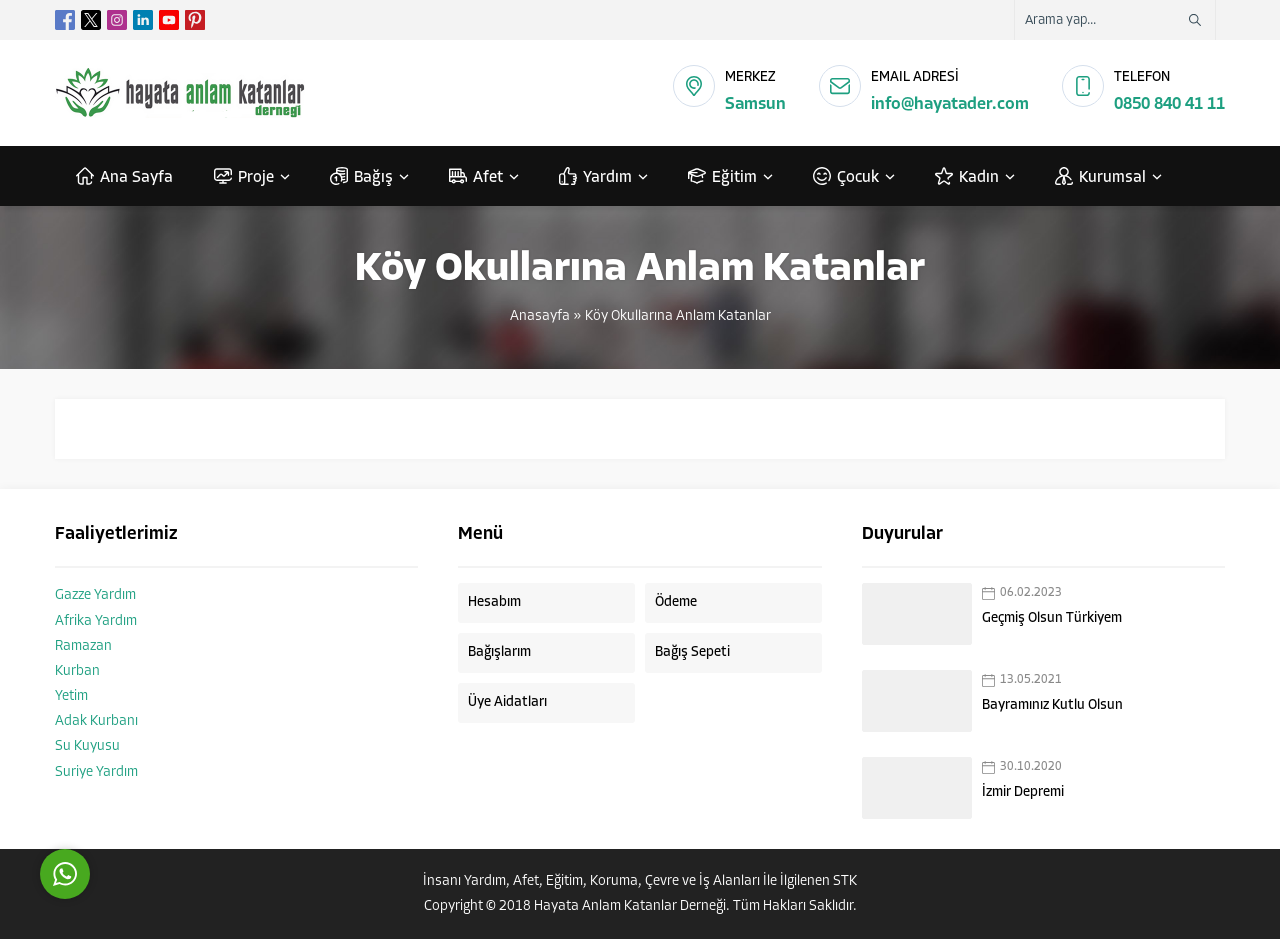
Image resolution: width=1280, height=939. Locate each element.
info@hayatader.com (950, 104)
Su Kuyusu (87, 746)
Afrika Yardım (96, 621)
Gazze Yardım (95, 595)
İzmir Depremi (1023, 792)
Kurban (77, 671)
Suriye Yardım (96, 772)
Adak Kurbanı (96, 721)
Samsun (755, 104)
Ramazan (83, 646)
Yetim (71, 696)
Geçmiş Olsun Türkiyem (1052, 618)
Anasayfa (540, 316)
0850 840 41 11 (1169, 104)
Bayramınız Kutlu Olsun (1052, 705)
